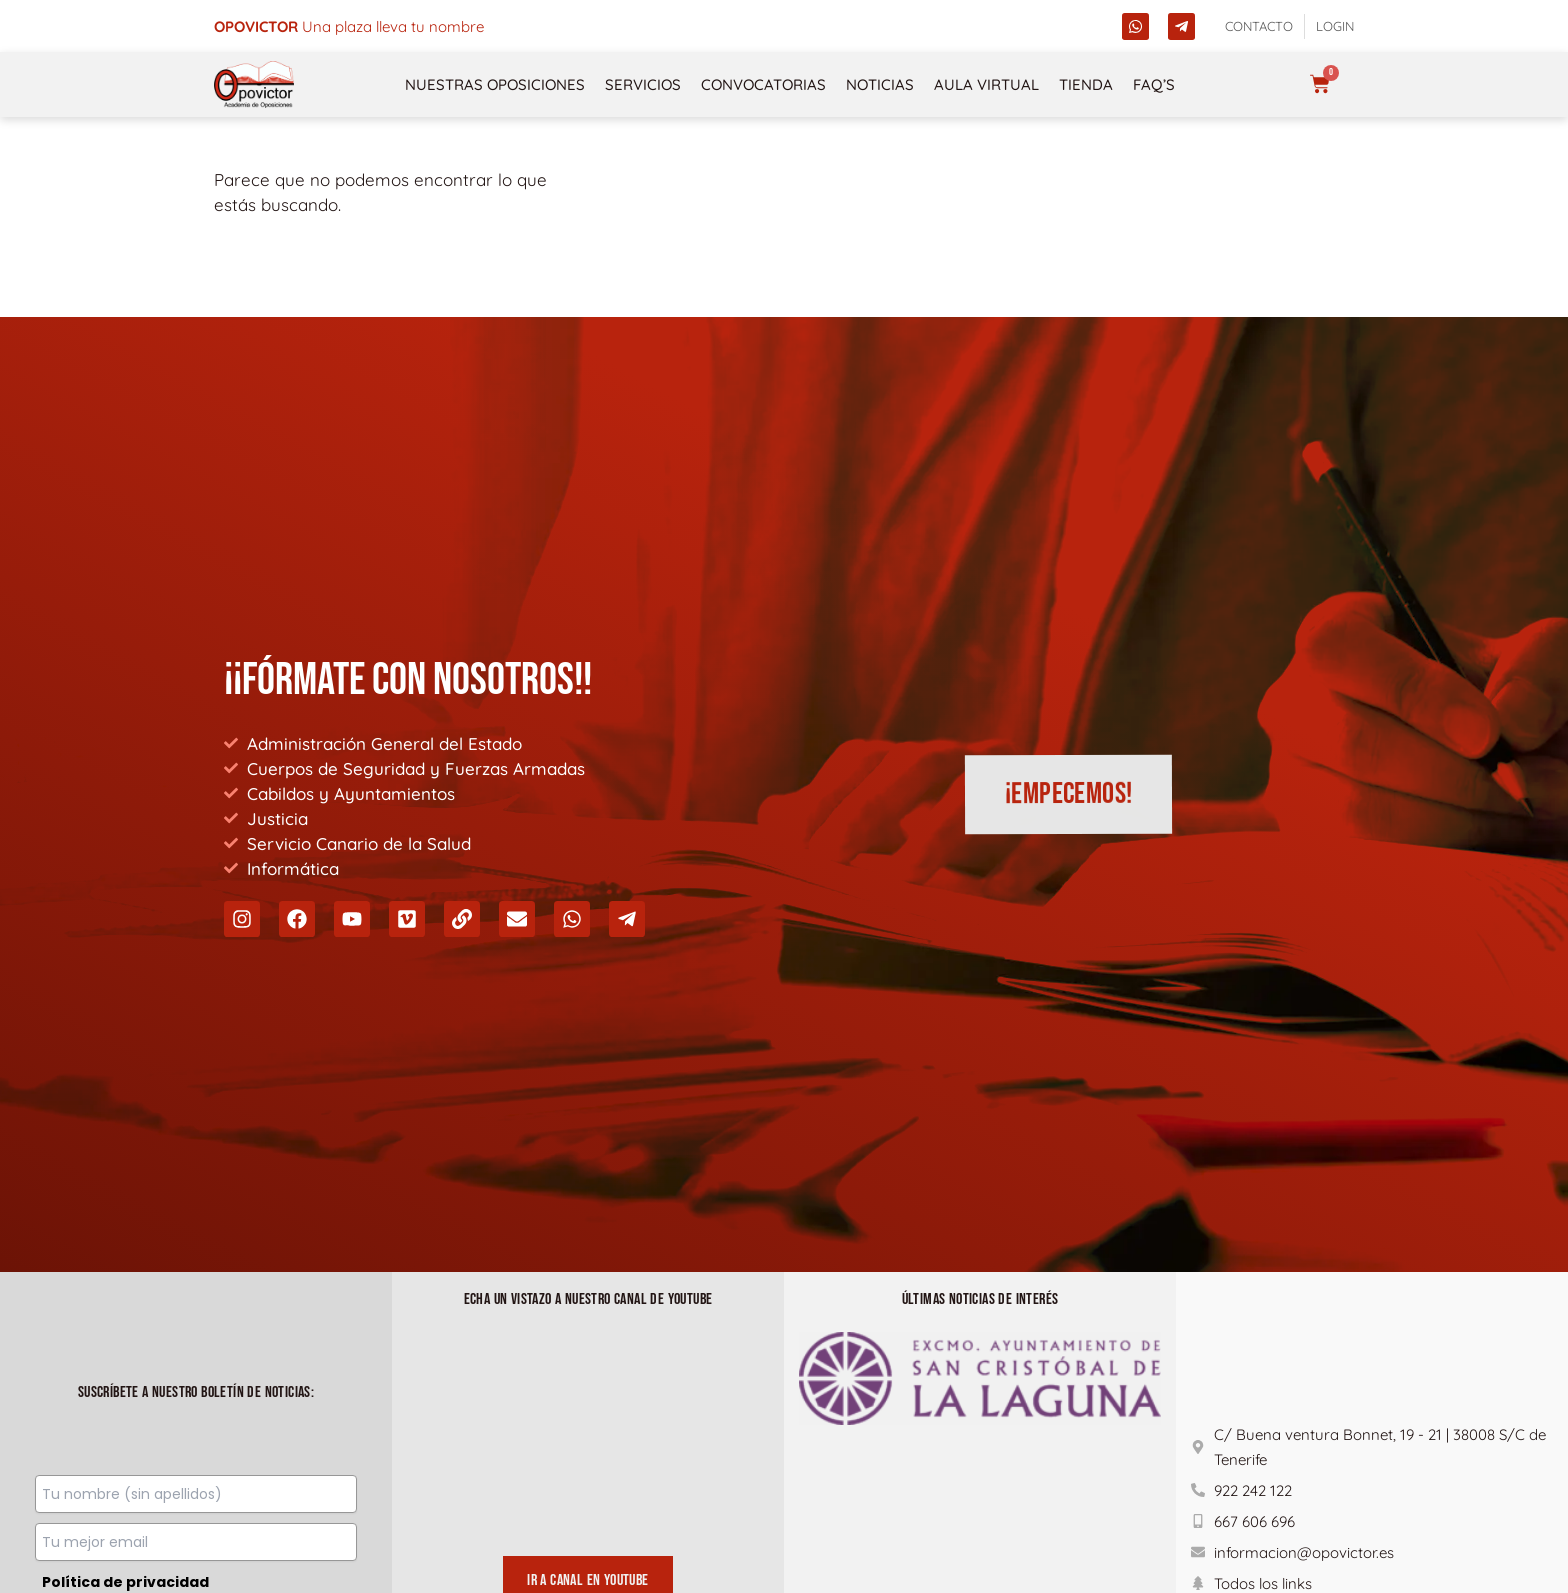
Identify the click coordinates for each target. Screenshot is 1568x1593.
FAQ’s (1154, 84)
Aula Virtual (986, 84)
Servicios (643, 84)
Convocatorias (763, 84)
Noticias (880, 84)
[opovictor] (254, 84)
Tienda (1086, 84)
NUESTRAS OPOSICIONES (495, 84)
